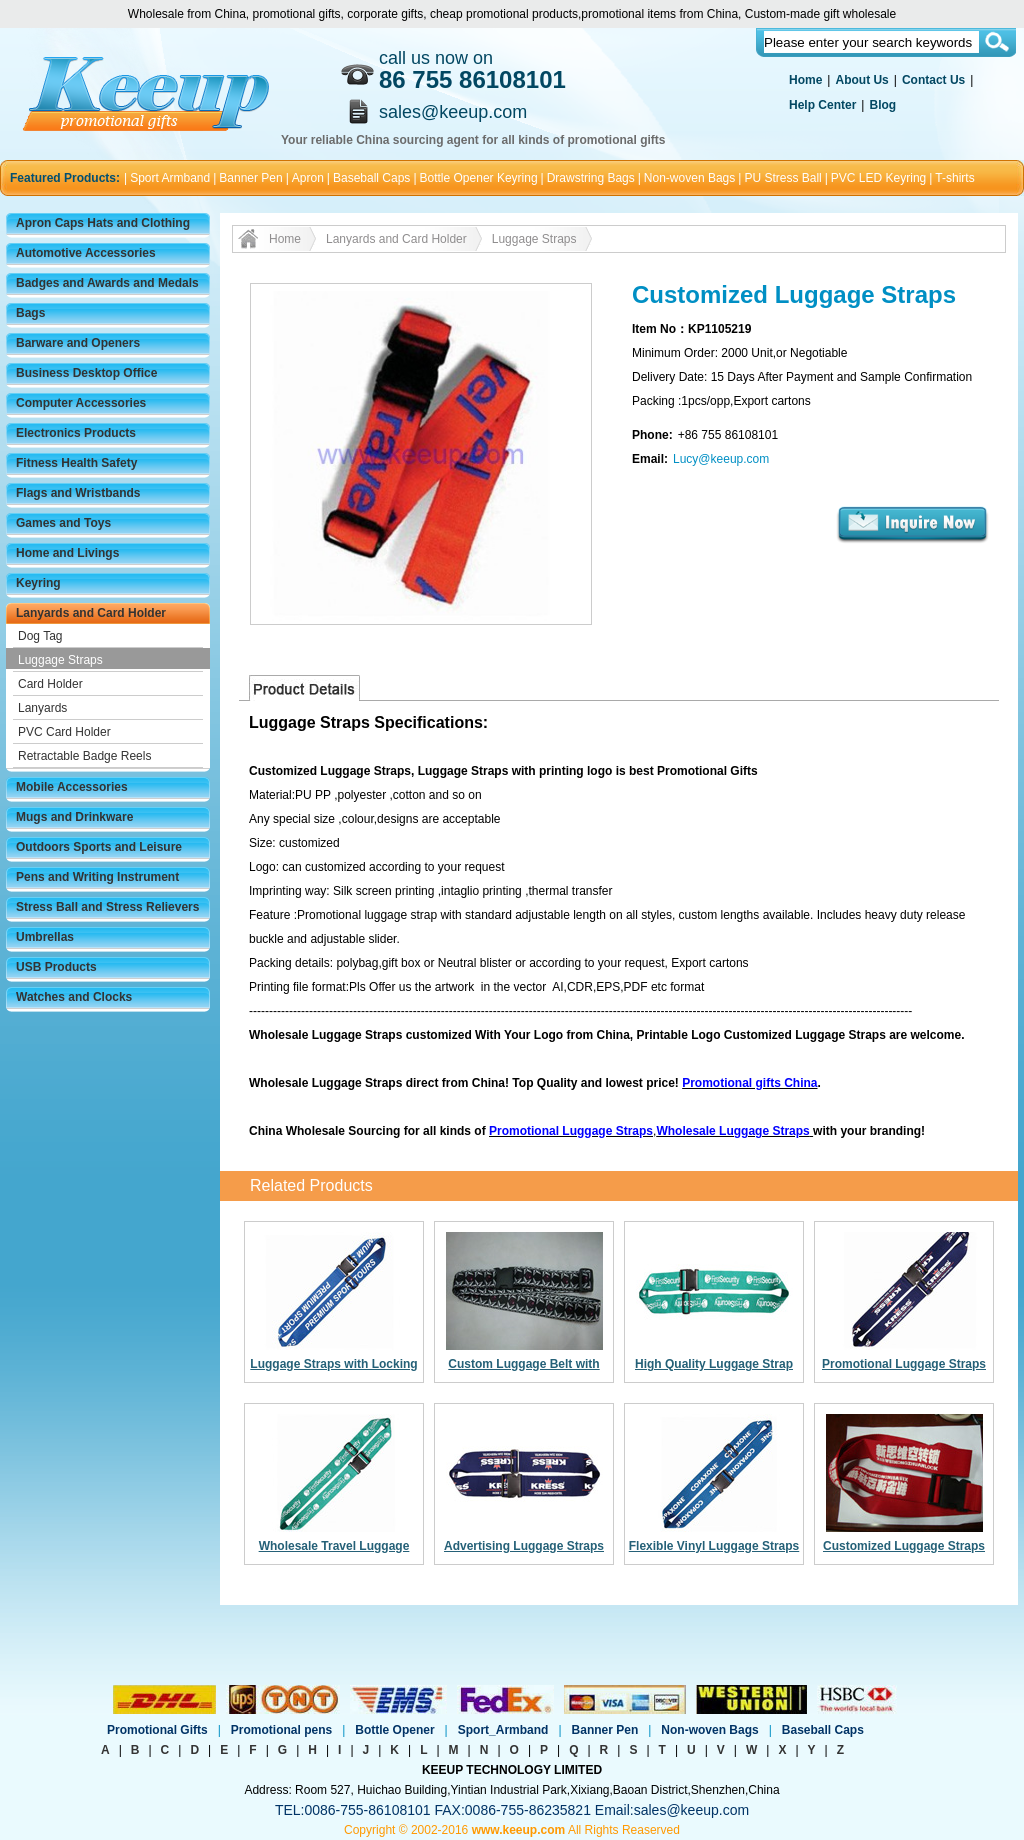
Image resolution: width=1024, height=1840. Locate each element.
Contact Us (933, 80)
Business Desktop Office (86, 373)
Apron (308, 178)
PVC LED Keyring (878, 178)
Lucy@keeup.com (721, 459)
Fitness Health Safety (76, 463)
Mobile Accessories (72, 787)
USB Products (56, 967)
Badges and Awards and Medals (107, 283)
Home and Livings (67, 553)
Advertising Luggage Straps (524, 1546)
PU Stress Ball (782, 178)
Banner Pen (250, 178)
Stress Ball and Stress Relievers (107, 907)
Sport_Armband (503, 1730)
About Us (861, 80)
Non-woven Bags (689, 178)
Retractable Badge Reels (84, 756)
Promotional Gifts (157, 1730)
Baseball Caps (371, 178)
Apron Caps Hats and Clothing (103, 223)
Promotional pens (281, 1730)
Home (805, 80)
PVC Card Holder (64, 732)
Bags (30, 313)
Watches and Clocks (74, 997)
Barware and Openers (78, 343)
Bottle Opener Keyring (479, 178)
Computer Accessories (81, 403)
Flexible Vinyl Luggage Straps (714, 1546)
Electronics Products (76, 433)
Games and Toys (63, 523)
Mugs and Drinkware (74, 817)
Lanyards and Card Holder (91, 613)
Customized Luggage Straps (904, 1546)
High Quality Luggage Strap (714, 1364)
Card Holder (50, 684)
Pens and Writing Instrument (97, 877)
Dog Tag (40, 636)
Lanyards (42, 708)
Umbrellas (45, 937)
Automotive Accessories (86, 253)
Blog (882, 105)
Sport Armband (170, 178)
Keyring (38, 583)
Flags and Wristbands (78, 493)
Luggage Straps (60, 660)
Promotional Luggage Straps (904, 1364)
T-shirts (954, 178)
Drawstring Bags (591, 178)
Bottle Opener (394, 1730)
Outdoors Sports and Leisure (99, 847)
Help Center (822, 105)
